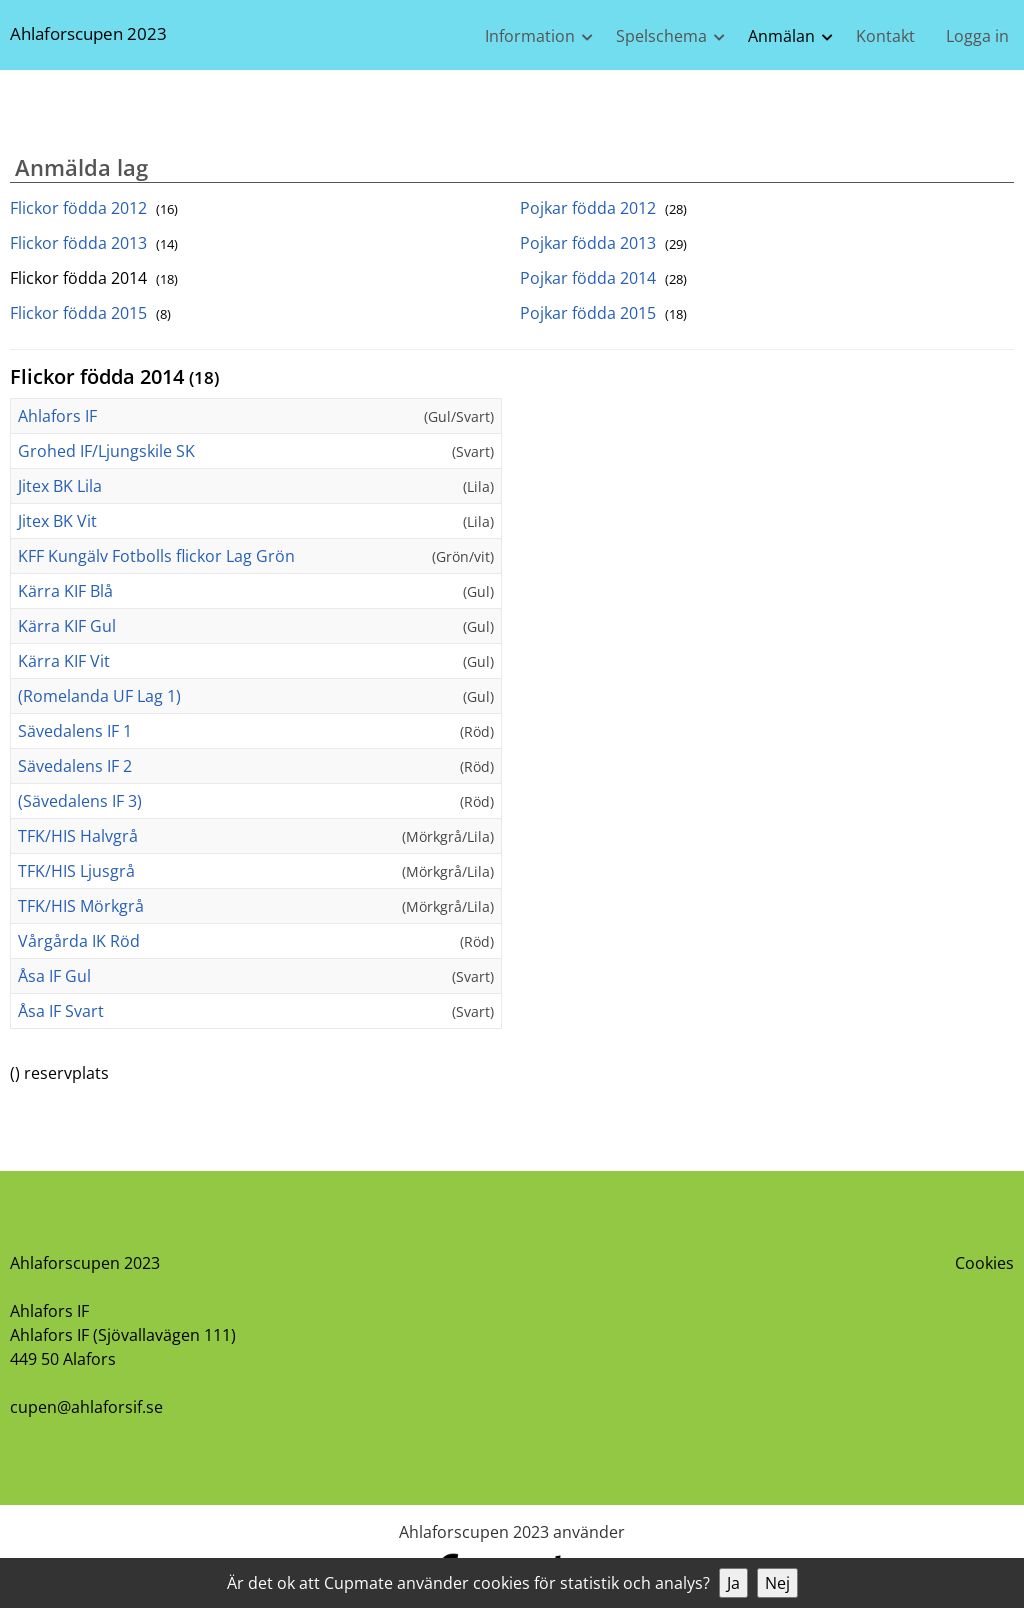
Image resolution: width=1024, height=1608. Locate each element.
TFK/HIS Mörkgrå (81, 906)
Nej (777, 1583)
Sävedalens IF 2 (75, 766)
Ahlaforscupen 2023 (88, 33)
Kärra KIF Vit (64, 661)
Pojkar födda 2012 (603, 208)
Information (530, 36)
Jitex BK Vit (57, 521)
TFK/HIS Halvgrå (78, 836)
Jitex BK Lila (60, 486)
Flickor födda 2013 (94, 243)
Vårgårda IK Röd (79, 941)
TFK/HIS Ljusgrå (76, 871)
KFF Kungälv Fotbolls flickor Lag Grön (156, 556)
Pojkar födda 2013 (603, 243)
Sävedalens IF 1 (75, 731)
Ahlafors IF (57, 416)
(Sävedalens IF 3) (80, 801)
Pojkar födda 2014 (603, 278)
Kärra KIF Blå (65, 591)
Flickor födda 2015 (90, 313)
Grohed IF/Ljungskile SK (106, 451)
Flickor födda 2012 (94, 208)
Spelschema (661, 36)
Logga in (977, 36)
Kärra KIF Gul (67, 626)
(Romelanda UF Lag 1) (99, 696)
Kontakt (885, 36)
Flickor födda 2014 (94, 278)
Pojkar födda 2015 (603, 313)
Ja (733, 1583)
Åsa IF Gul (54, 976)
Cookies (984, 1263)
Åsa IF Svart (61, 1011)
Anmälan (781, 36)
